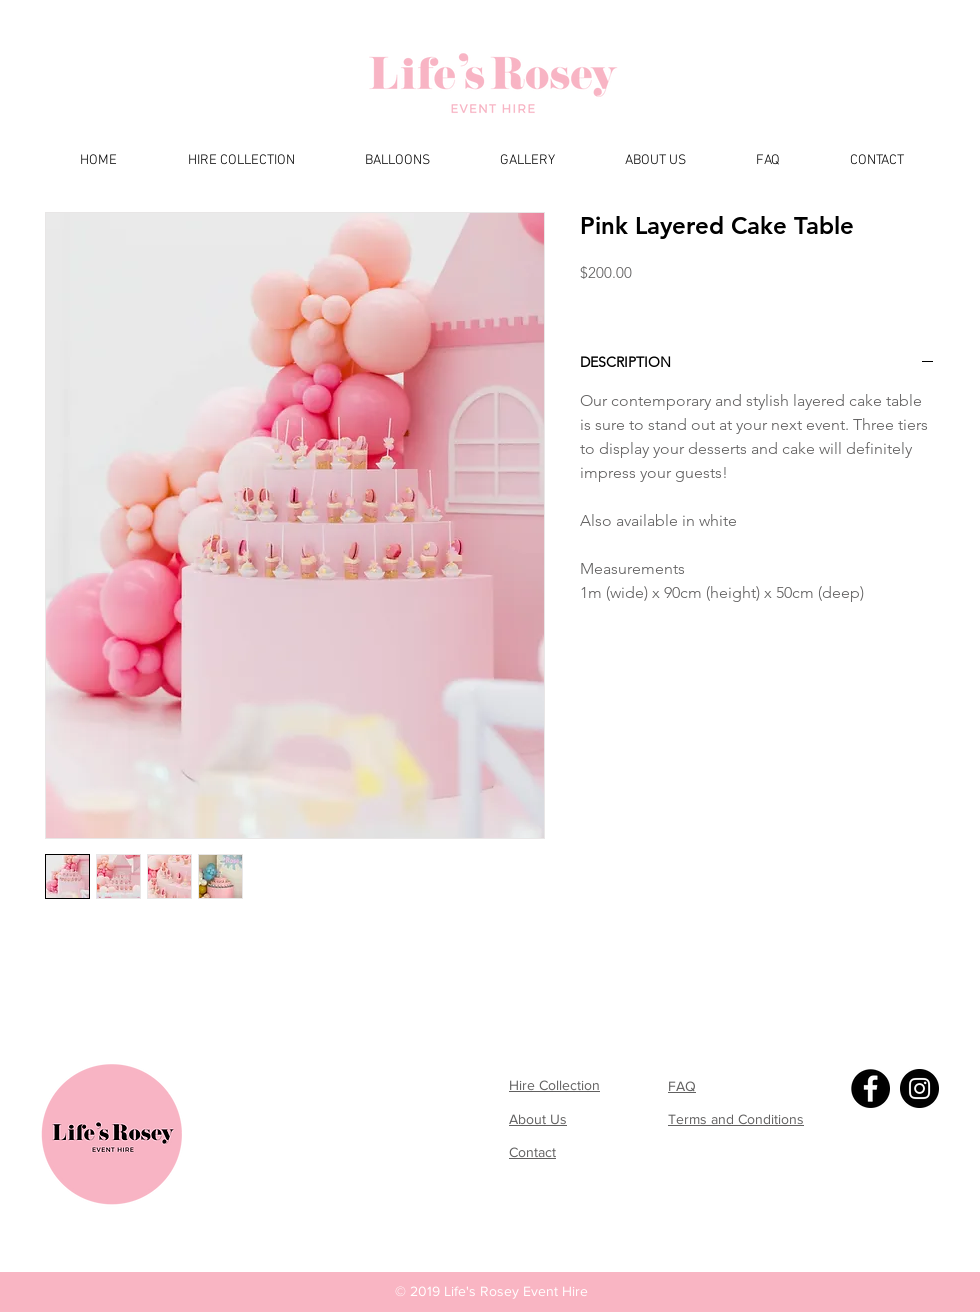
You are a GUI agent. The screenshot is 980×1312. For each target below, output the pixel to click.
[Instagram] (919, 1088)
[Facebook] (870, 1088)
